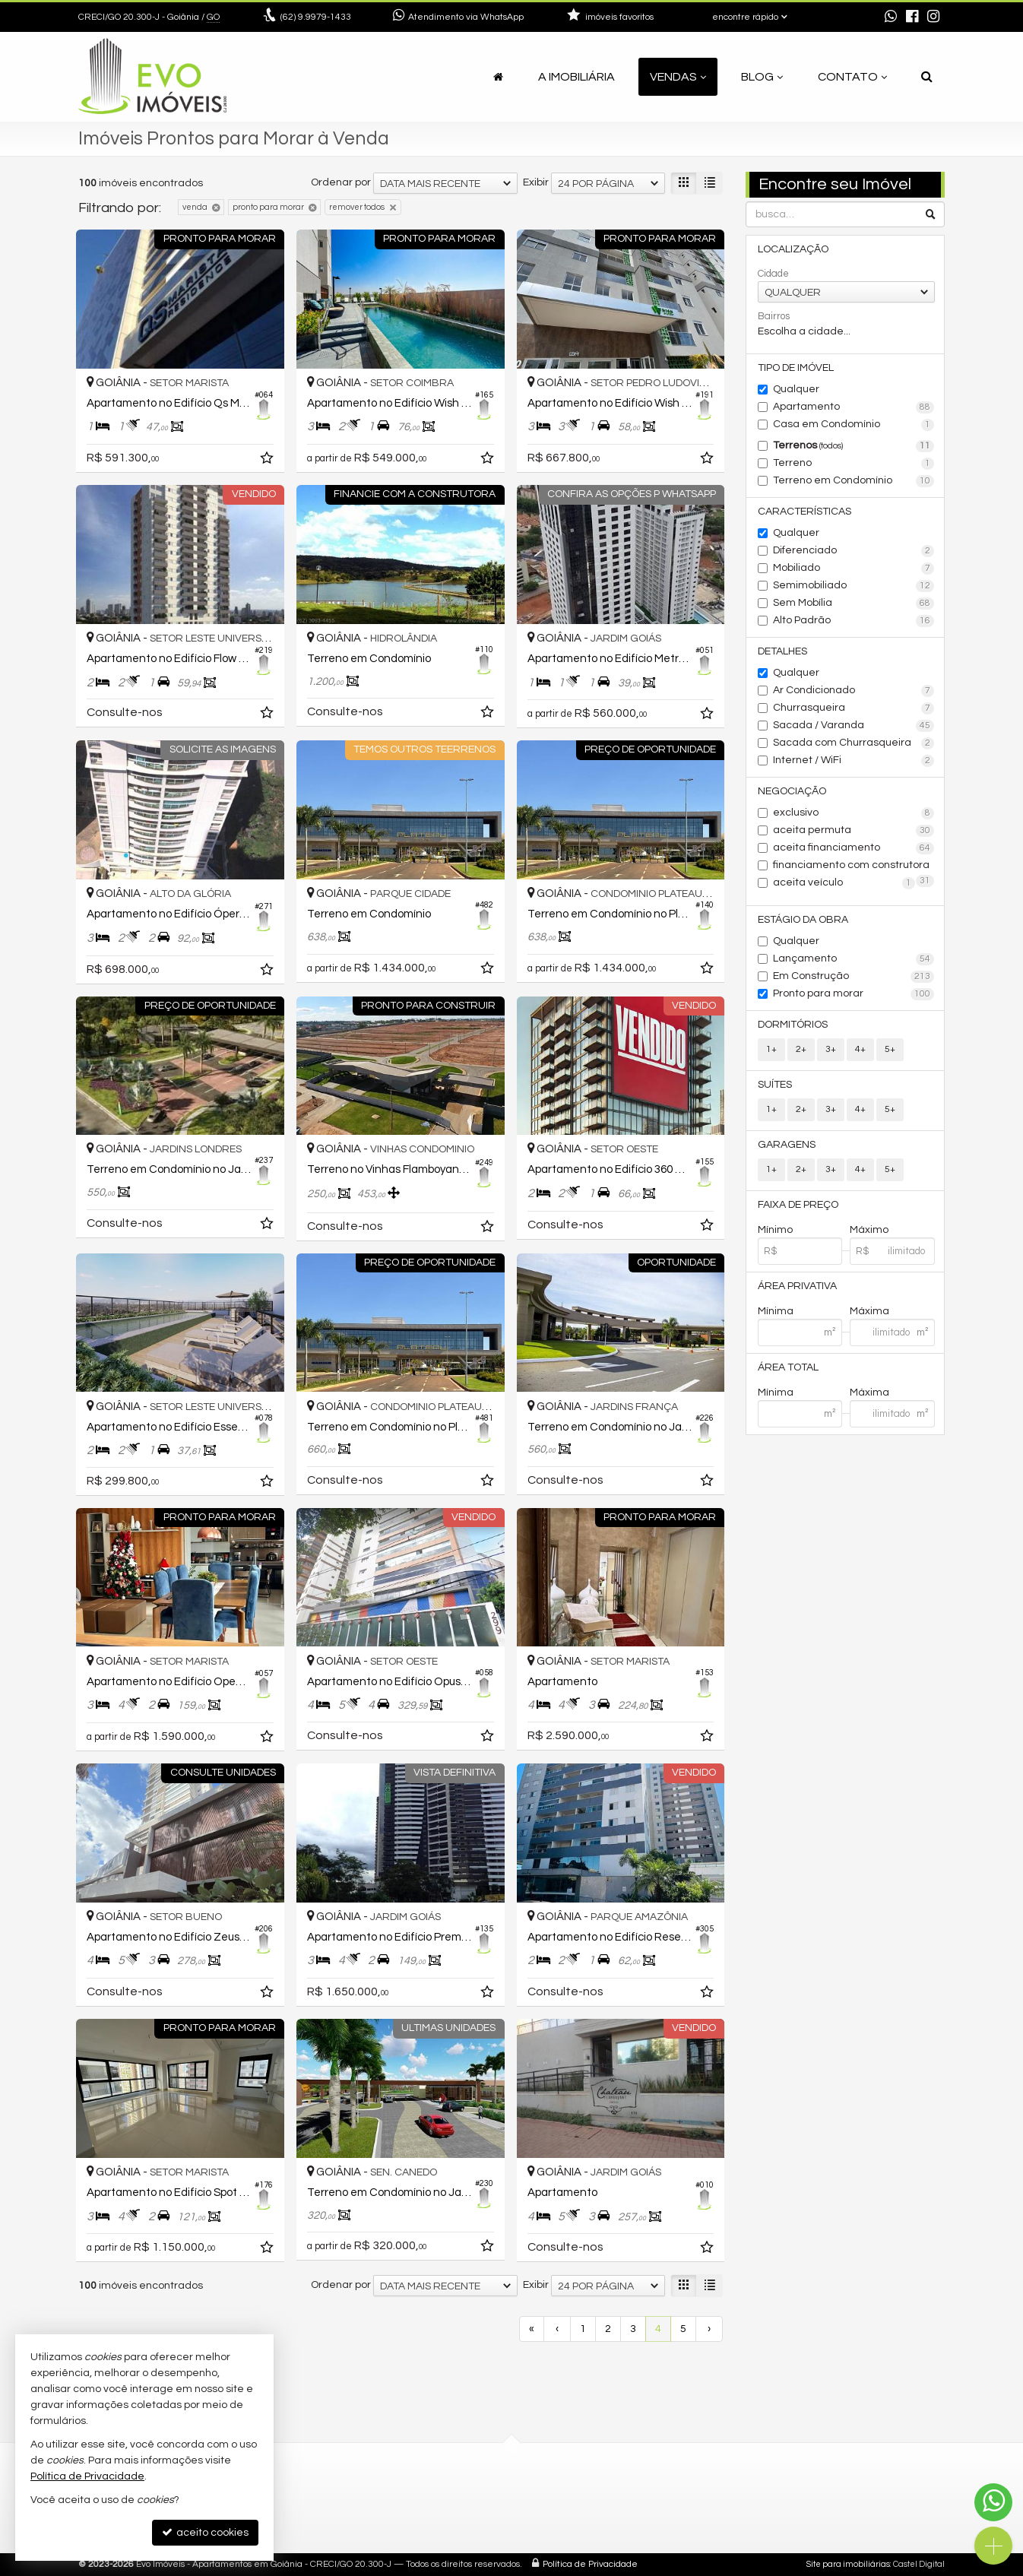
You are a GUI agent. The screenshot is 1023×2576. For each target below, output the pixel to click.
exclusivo (854, 813)
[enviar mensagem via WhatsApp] (891, 17)
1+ (771, 1049)
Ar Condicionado (854, 691)
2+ (801, 1049)
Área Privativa (797, 1286)
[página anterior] (557, 2329)
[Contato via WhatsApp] (993, 2502)
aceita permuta (854, 831)
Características (804, 511)
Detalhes (782, 651)
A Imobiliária (576, 77)
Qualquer (796, 389)
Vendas (678, 77)
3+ (830, 1049)
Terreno (854, 464)
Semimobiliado (854, 586)
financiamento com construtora (854, 866)
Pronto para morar (854, 994)
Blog (762, 77)
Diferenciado (854, 551)
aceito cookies (205, 2532)
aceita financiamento (854, 848)
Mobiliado (854, 568)
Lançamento (854, 959)
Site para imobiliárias (848, 2564)
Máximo (869, 1230)
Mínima (775, 1311)
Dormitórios (793, 1024)
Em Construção (854, 977)
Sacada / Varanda (854, 726)
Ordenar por (341, 182)
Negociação (792, 791)
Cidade (773, 273)
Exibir (536, 182)
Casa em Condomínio (854, 425)
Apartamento (854, 407)
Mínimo (775, 1230)
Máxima (869, 1311)
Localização (793, 249)
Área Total (788, 1367)
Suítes (775, 1084)
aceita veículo (844, 883)
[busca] (927, 77)
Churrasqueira (854, 708)
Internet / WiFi (854, 761)
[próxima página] (709, 2329)
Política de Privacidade (590, 2564)
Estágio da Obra (803, 919)
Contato (852, 77)
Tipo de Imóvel (796, 368)
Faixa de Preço (798, 1204)
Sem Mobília (854, 603)
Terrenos (854, 446)
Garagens (787, 1144)
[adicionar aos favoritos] (268, 460)
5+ (890, 1049)
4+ (860, 1049)
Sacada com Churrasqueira (854, 743)
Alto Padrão (854, 621)
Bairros (774, 316)
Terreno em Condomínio (854, 481)
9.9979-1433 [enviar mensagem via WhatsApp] (315, 17)
